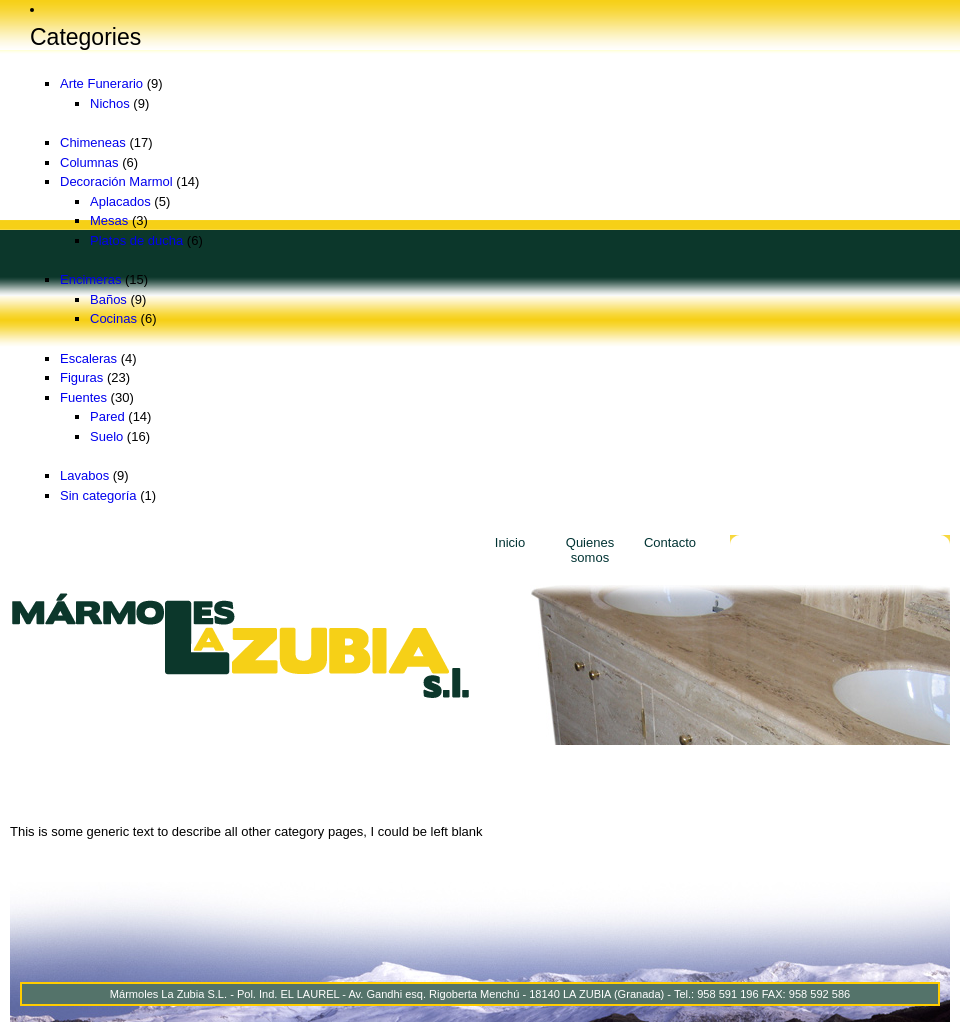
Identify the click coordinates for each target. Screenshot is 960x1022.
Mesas (109, 220)
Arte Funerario (101, 83)
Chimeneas (93, 142)
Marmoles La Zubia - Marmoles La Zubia (240, 645)
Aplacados (120, 201)
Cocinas (113, 318)
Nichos (110, 103)
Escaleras (88, 358)
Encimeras (90, 279)
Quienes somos (590, 550)
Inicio (510, 542)
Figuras (81, 377)
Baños (108, 299)
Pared (107, 416)
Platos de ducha (136, 240)
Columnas (89, 162)
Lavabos (84, 475)
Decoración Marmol (116, 181)
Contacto (670, 542)
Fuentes (83, 397)
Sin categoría (98, 495)
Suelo (106, 436)
